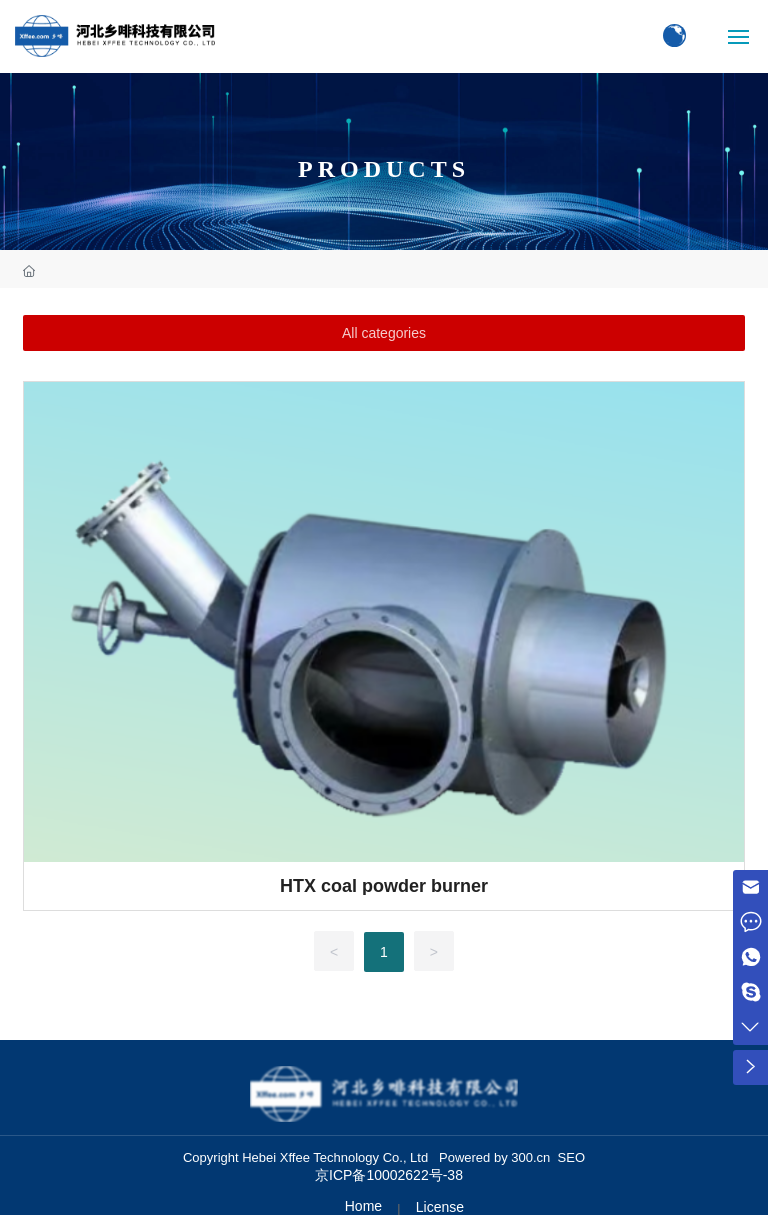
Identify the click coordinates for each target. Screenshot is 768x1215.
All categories (384, 333)
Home (363, 1206)
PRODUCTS (384, 169)
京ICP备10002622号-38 (389, 1175)
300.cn (530, 1157)
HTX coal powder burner (384, 886)
